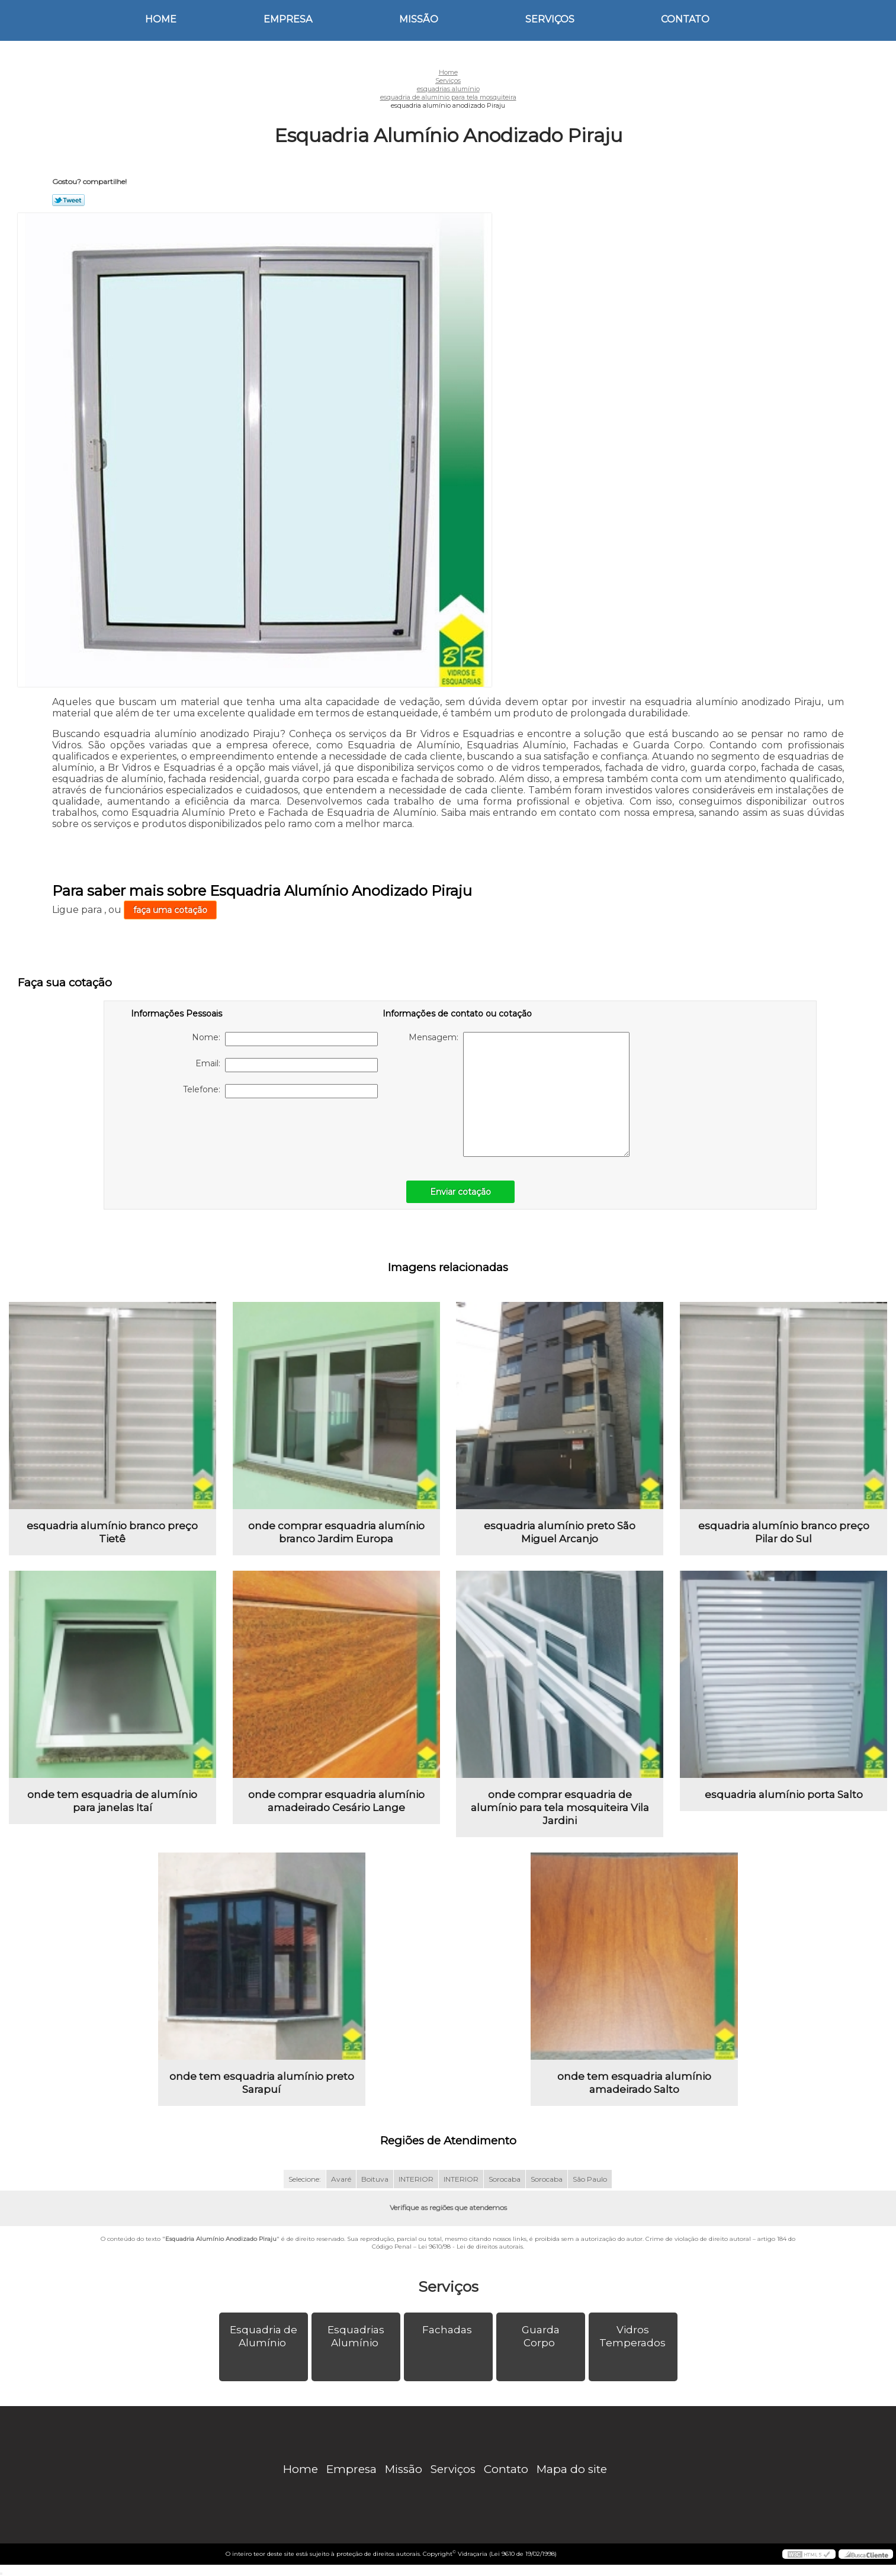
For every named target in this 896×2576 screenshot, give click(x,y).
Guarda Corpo (541, 2336)
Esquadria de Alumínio (263, 2336)
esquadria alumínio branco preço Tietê (112, 1532)
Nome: (285, 1039)
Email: (286, 1065)
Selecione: (304, 2179)
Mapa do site (572, 2469)
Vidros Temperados (633, 2336)
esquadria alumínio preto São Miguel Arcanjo (559, 1532)
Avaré (341, 2179)
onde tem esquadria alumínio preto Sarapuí (261, 2082)
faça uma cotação (170, 910)
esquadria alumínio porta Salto (784, 1794)
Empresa (288, 19)
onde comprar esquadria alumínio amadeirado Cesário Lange (336, 1801)
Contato (685, 19)
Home (160, 19)
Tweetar (68, 200)
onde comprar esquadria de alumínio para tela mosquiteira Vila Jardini (560, 1807)
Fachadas (448, 2330)
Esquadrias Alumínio (355, 2336)
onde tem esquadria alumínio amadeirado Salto (634, 2082)
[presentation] (206, 1133)
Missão (418, 19)
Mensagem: (519, 1094)
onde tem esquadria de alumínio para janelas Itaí (112, 1801)
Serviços (549, 19)
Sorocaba (505, 2179)
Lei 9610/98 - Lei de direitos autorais (470, 2246)
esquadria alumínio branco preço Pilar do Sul (783, 1532)
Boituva (374, 2179)
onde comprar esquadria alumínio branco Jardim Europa (336, 1532)
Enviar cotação (460, 1191)
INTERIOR (416, 2179)
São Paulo (590, 2179)
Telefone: (280, 1091)
